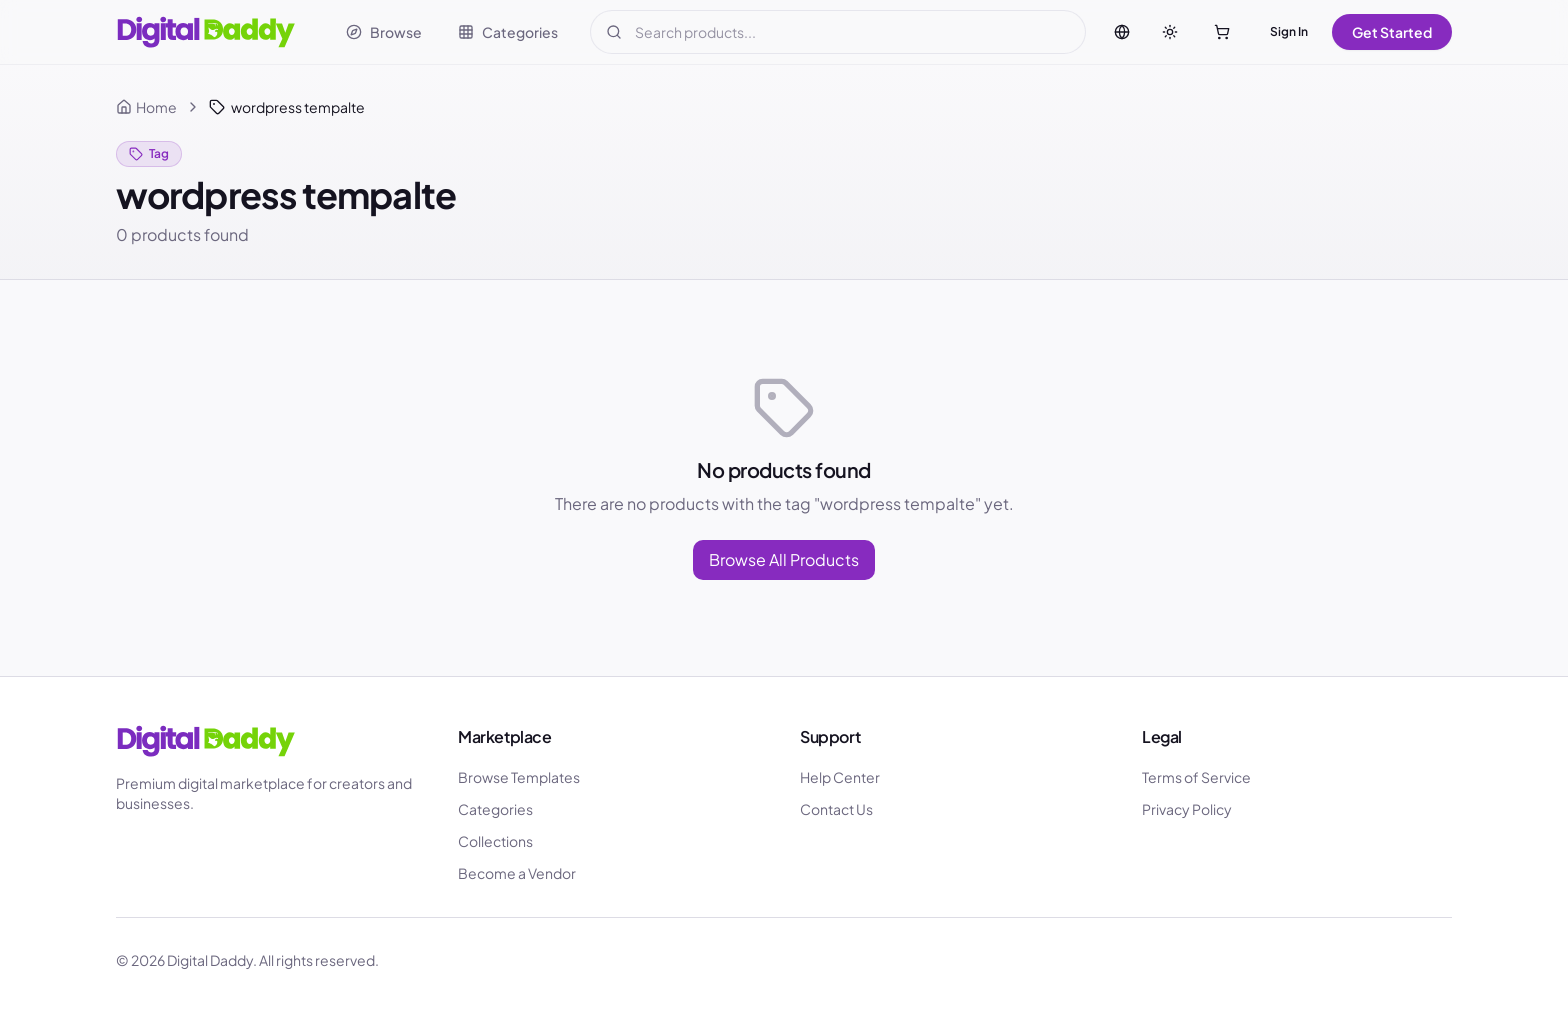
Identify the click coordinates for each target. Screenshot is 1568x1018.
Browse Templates (519, 777)
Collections (495, 841)
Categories (495, 809)
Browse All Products (784, 559)
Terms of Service (1196, 777)
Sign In (1289, 31)
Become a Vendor (517, 873)
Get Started (1392, 32)
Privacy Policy (1187, 809)
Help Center (840, 777)
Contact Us (836, 809)
